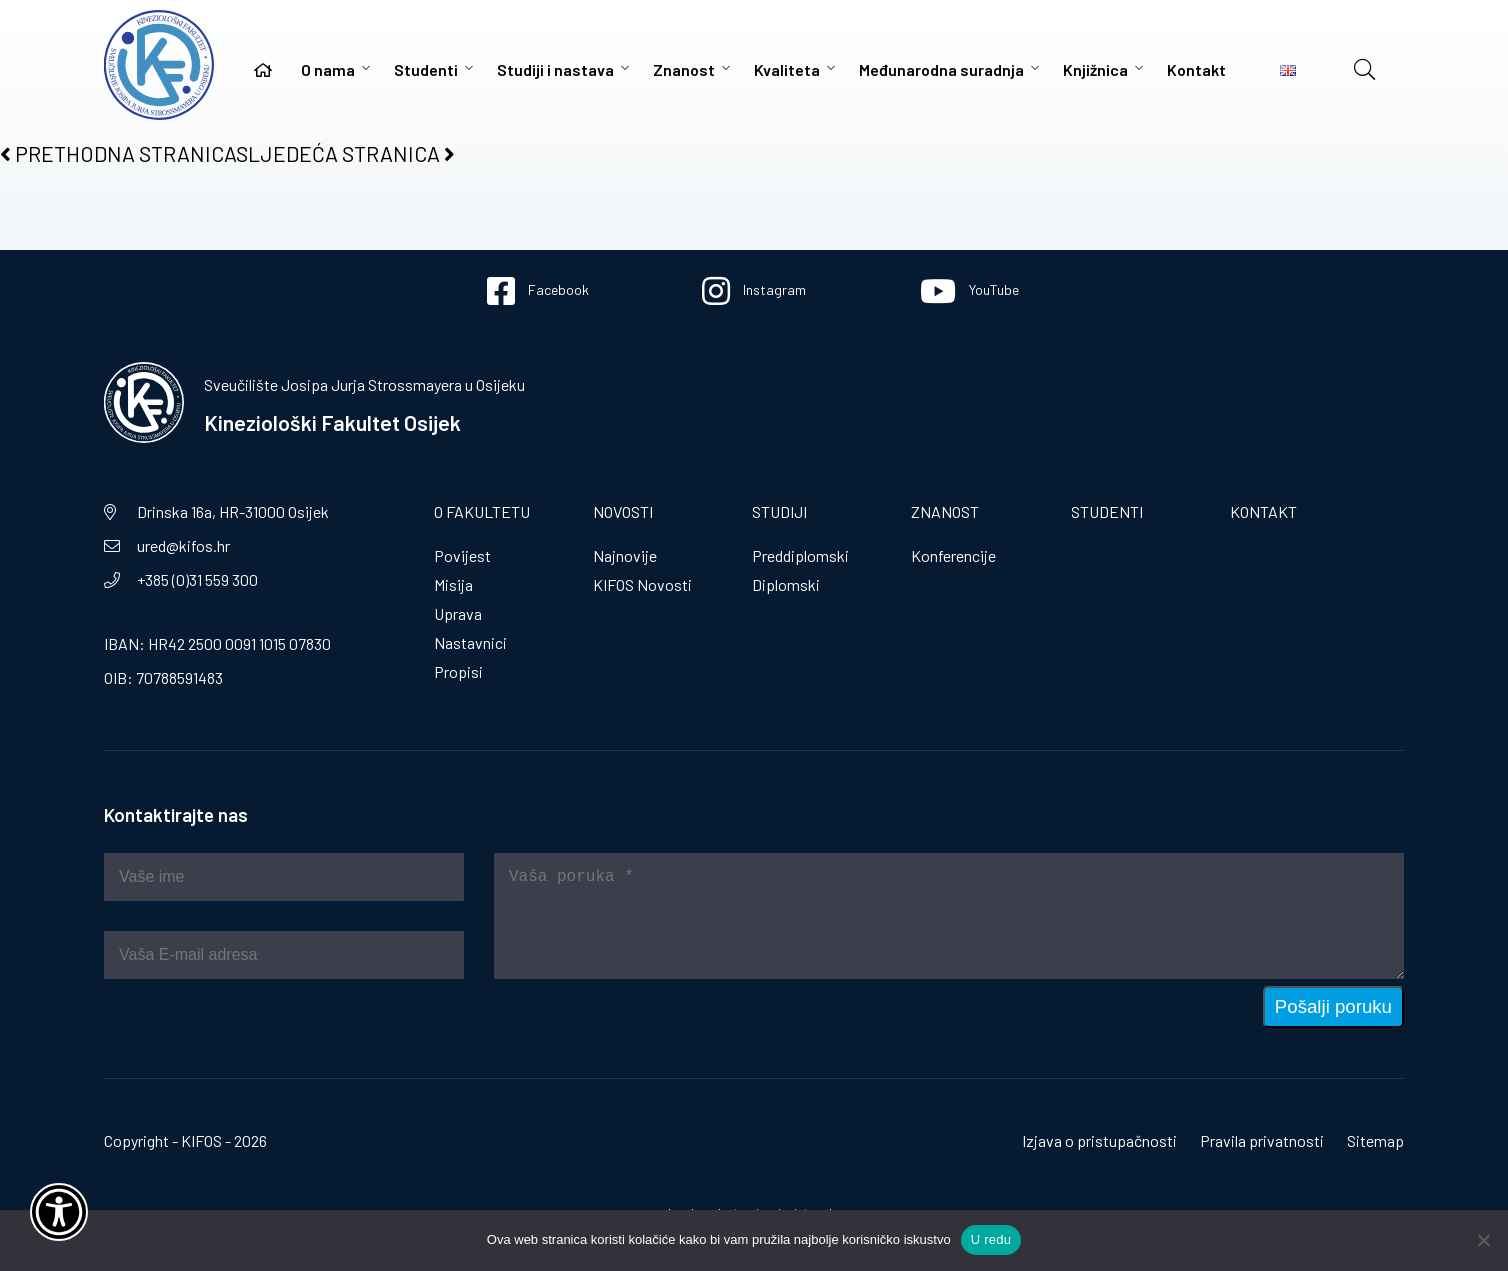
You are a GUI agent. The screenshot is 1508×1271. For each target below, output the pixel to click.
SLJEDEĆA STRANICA (345, 153)
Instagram (754, 291)
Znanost (684, 69)
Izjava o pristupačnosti (1099, 1140)
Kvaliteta (787, 69)
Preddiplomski (800, 555)
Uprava (458, 613)
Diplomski (786, 584)
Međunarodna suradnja (941, 69)
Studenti (426, 69)
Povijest (462, 555)
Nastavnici (470, 642)
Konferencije (953, 555)
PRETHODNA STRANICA (118, 153)
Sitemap (1375, 1140)
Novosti (623, 511)
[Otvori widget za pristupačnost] (59, 1212)
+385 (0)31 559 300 (197, 579)
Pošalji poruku (1333, 1006)
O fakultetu (482, 511)
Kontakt (1196, 69)
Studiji (779, 511)
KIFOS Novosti (642, 584)
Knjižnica (1095, 69)
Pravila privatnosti (1262, 1140)
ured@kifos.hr (183, 545)
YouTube (969, 291)
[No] (1483, 1240)
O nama (328, 69)
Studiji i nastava (555, 69)
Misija (453, 584)
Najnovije (625, 555)
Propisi (458, 671)
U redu (991, 1239)
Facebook (538, 291)
